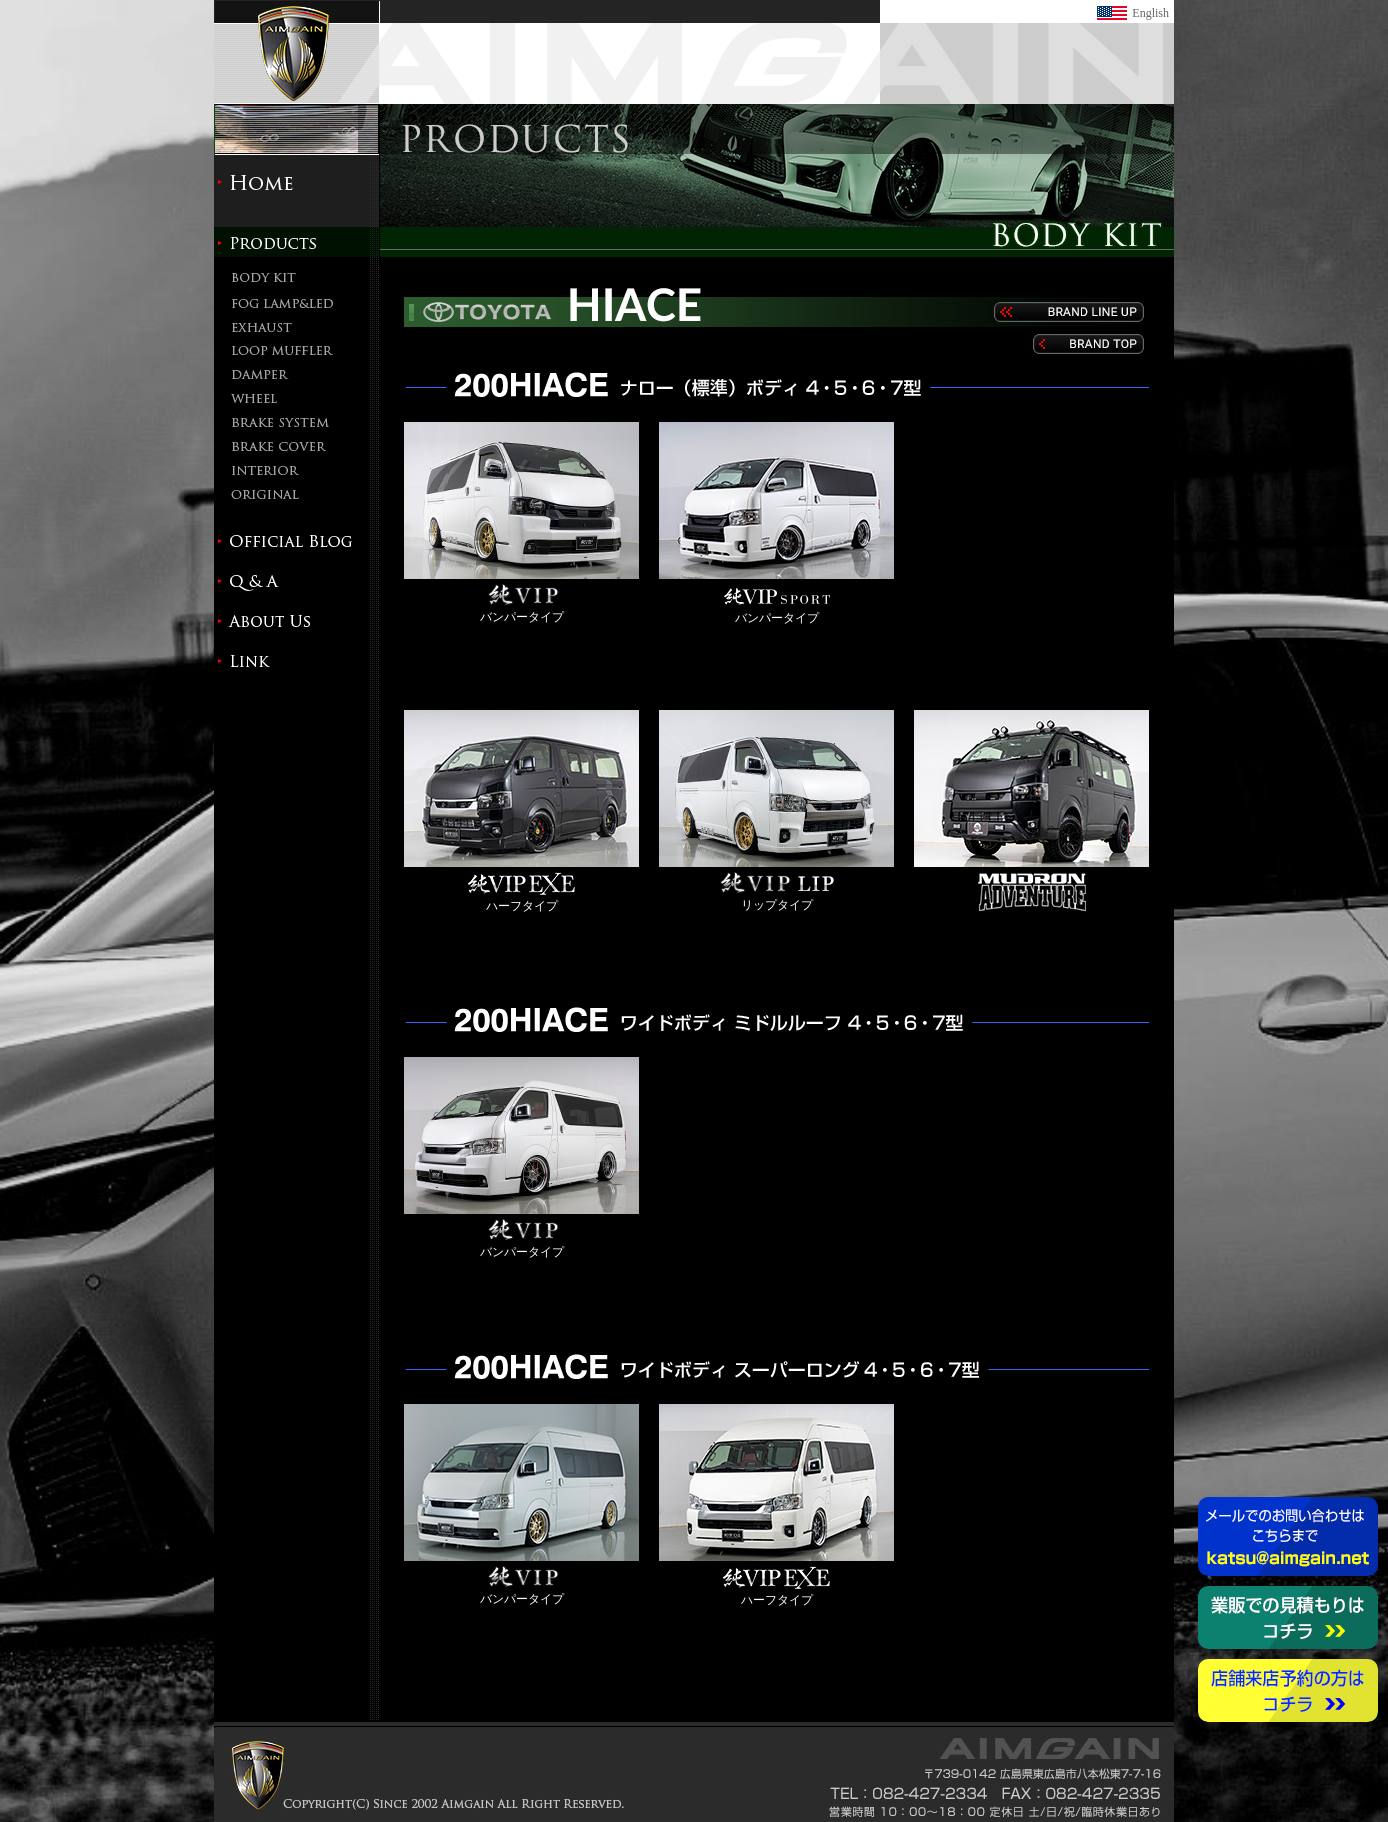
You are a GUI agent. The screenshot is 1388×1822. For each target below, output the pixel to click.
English (1150, 13)
